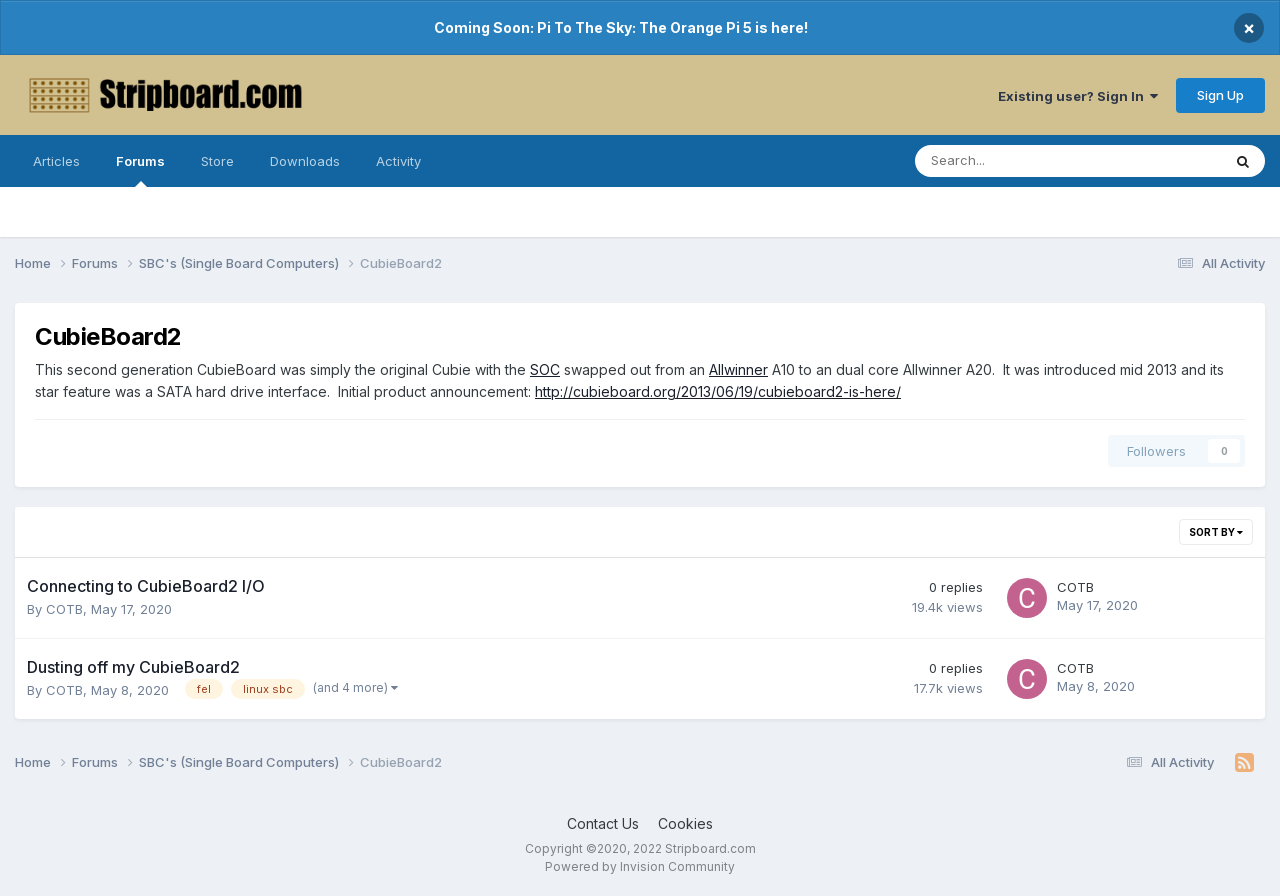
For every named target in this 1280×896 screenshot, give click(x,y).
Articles (56, 161)
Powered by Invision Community (640, 866)
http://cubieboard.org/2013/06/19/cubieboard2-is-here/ (718, 391)
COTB (64, 609)
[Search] (1015, 161)
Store (217, 161)
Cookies (685, 823)
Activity (398, 161)
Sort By (1216, 532)
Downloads (305, 161)
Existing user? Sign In (1078, 96)
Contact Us (603, 823)
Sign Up (1220, 95)
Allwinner (738, 369)
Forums (140, 170)
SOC (545, 369)
